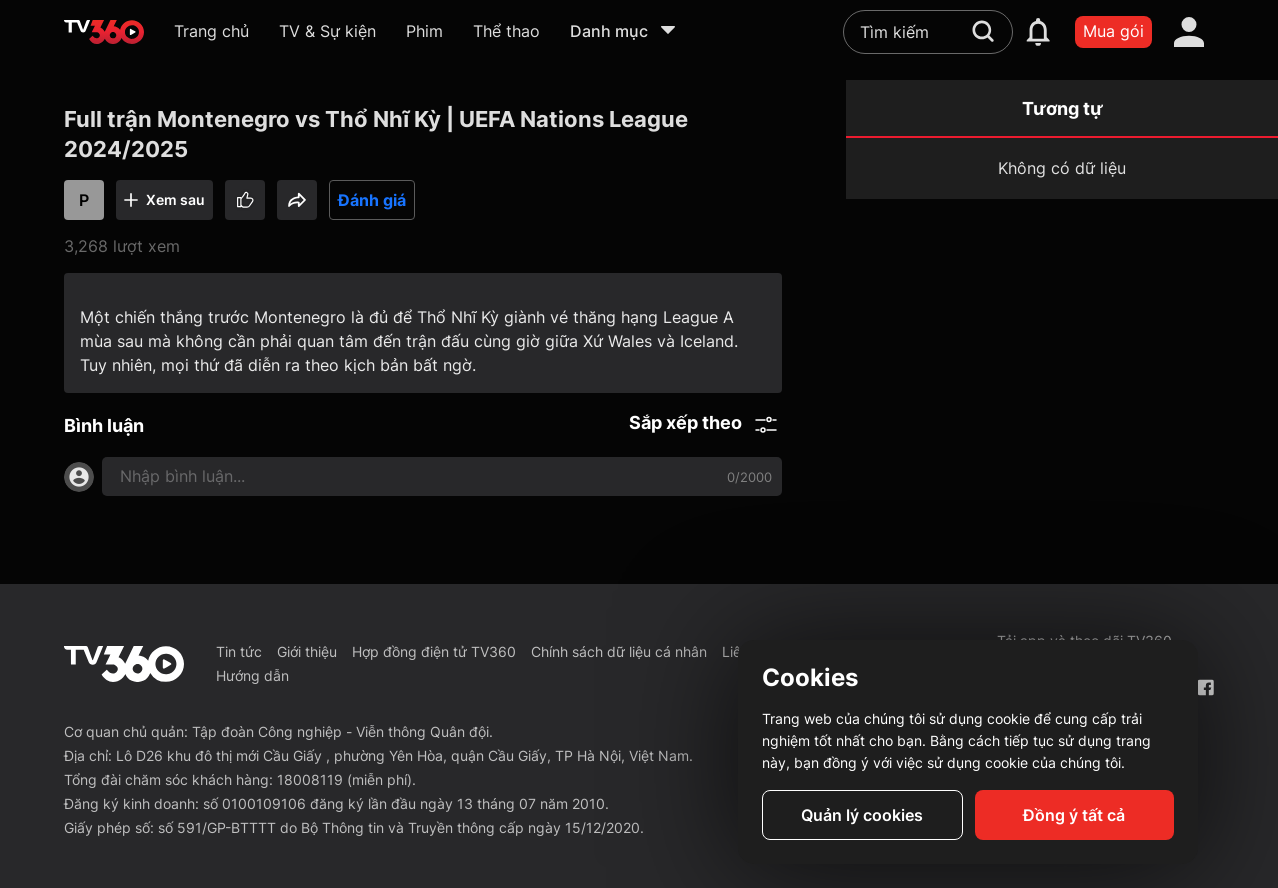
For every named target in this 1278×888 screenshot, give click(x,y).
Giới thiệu (307, 651)
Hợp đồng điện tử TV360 (434, 651)
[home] (104, 32)
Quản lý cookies (862, 815)
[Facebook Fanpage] (1205, 687)
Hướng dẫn (252, 675)
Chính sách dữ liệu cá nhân (619, 651)
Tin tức (239, 651)
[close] (1228, 59)
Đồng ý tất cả (1074, 815)
